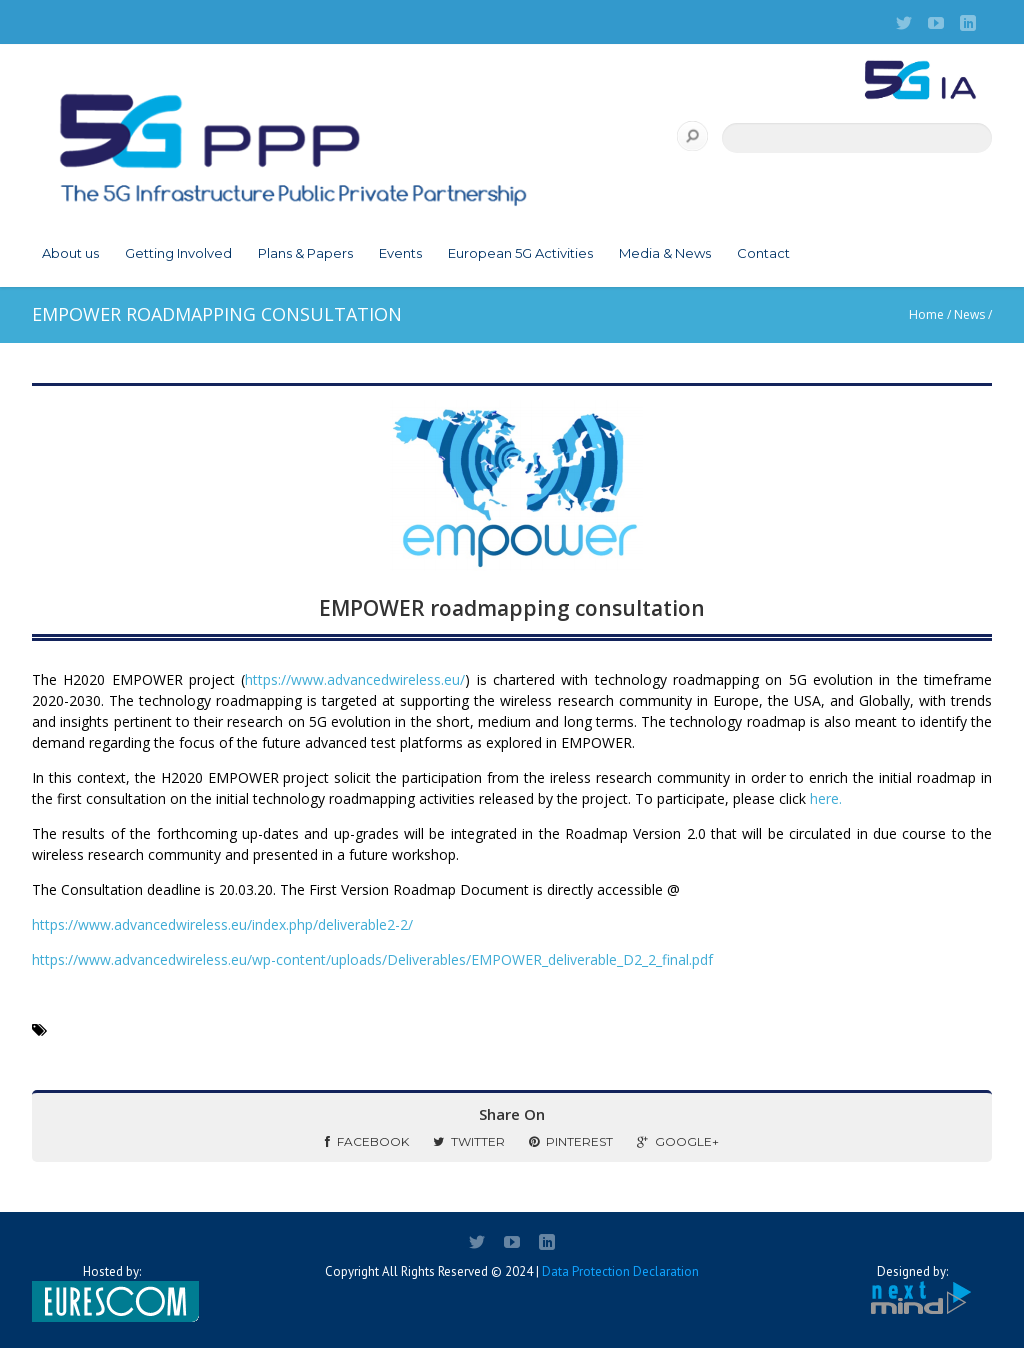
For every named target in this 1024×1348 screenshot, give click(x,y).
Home (926, 314)
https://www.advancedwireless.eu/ (355, 679)
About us (70, 253)
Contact (763, 253)
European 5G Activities (520, 253)
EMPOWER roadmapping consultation (512, 608)
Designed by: (912, 1290)
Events (400, 253)
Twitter (469, 1141)
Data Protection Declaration (620, 1271)
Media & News (665, 253)
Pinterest (571, 1141)
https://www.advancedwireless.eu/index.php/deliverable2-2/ (222, 924)
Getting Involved (178, 253)
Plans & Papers (305, 253)
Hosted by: (112, 1293)
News (969, 314)
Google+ (678, 1141)
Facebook (367, 1141)
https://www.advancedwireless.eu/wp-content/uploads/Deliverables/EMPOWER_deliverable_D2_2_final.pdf (372, 959)
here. (826, 798)
